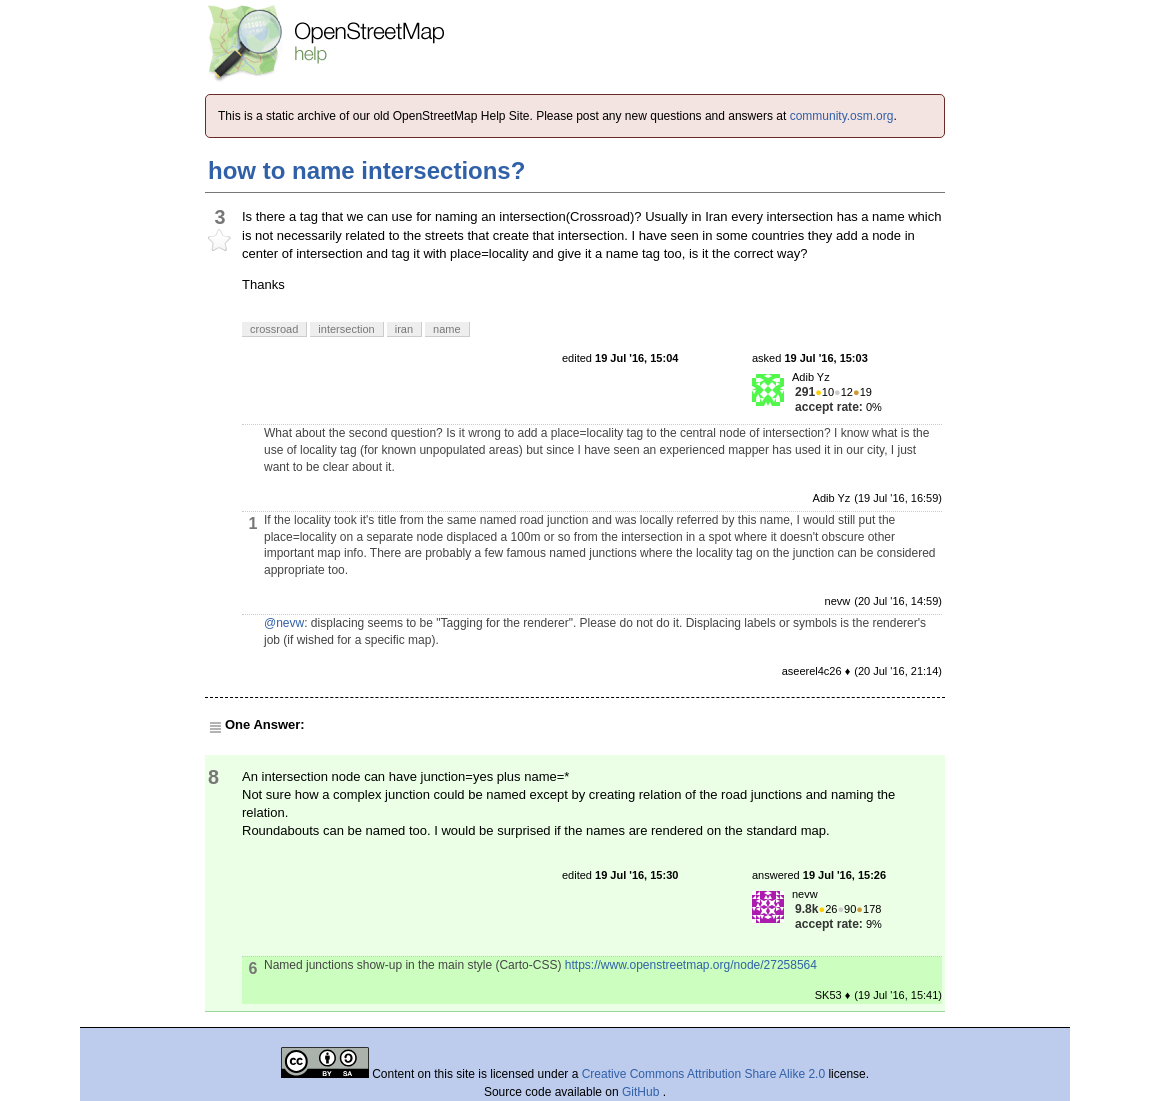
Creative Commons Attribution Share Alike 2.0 (703, 1074)
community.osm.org (842, 116)
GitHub (642, 1092)
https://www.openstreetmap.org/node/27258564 (691, 965)
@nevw (284, 623)
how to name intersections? (366, 170)
